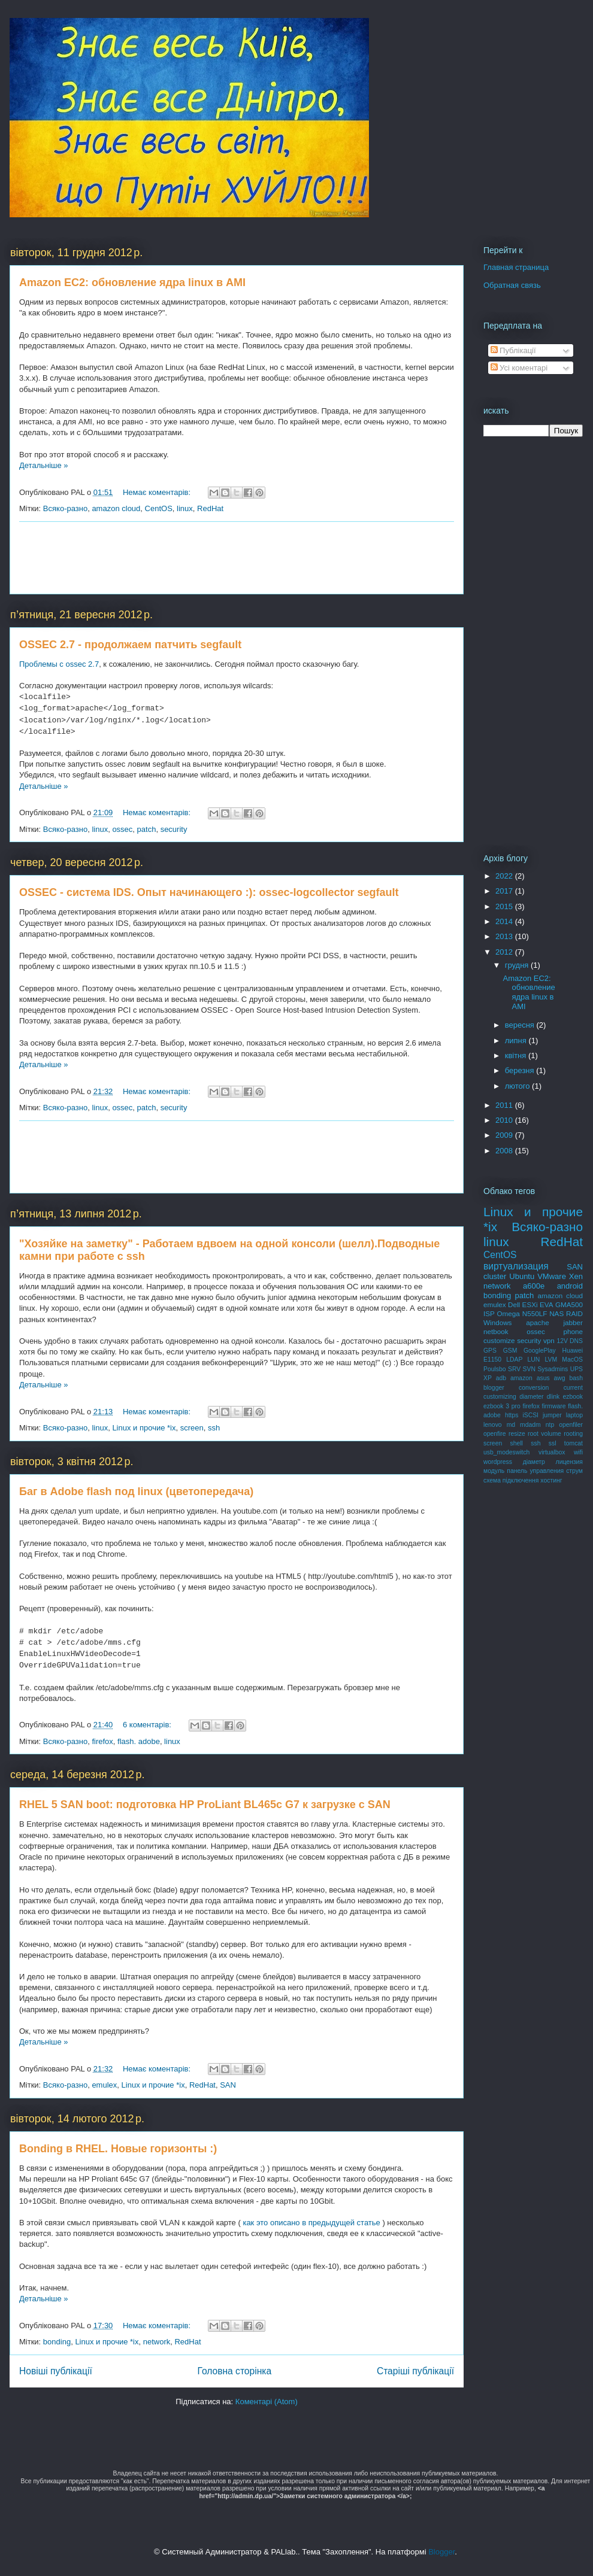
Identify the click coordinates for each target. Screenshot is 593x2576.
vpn (549, 1340)
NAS (556, 1313)
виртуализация (516, 1266)
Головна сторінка (235, 2371)
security (174, 829)
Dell (514, 1304)
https (512, 1415)
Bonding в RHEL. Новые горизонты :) (118, 2149)
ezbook (572, 1396)
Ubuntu (521, 1276)
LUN (534, 1359)
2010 (505, 1120)
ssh (214, 1427)
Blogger (441, 2551)
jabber (573, 1322)
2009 (505, 1135)
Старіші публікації (415, 2371)
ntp (550, 1424)
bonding (57, 2341)
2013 (505, 936)
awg (559, 1378)
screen (192, 1427)
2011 (505, 1105)
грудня (518, 965)
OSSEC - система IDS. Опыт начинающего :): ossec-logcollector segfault (209, 892)
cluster (494, 1276)
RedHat (210, 508)
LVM (551, 1359)
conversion (534, 1387)
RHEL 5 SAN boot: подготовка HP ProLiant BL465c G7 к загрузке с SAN (205, 1805)
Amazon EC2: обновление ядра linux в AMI (132, 282)
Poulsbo (494, 1369)
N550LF (534, 1313)
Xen (576, 1276)
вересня (521, 1024)
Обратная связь (512, 285)
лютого (518, 1086)
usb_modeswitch (506, 1452)
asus (543, 1378)
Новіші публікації (55, 2371)
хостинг (551, 1480)
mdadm (530, 1424)
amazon (521, 1378)
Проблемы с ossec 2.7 (59, 664)
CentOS (159, 508)
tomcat (573, 1443)
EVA (546, 1304)
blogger (493, 1387)
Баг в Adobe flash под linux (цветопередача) (136, 1491)
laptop (574, 1415)
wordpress (497, 1462)
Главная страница (516, 267)
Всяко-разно (65, 508)
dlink (553, 1396)
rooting (573, 1433)
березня (521, 1070)
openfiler (571, 1424)
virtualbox (551, 1452)
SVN (529, 1369)
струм (574, 1471)
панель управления (535, 1471)
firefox (102, 1741)
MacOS (572, 1359)
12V (562, 1341)
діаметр (534, 1462)
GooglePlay (540, 1350)
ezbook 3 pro (502, 1406)
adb (501, 1378)
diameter (531, 1396)
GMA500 (569, 1304)
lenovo (492, 1424)
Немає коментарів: (158, 492)
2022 (505, 875)
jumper (552, 1415)
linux (185, 508)
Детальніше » (43, 465)
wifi (578, 1452)
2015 (505, 906)
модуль (493, 1471)
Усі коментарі (519, 367)
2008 (505, 1150)
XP (487, 1378)
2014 (505, 921)
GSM (510, 1350)
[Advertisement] (237, 558)
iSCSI (530, 1415)
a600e (533, 1285)
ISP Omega (501, 1313)
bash (576, 1378)
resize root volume (535, 1433)
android (570, 1285)
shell (516, 1443)
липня (517, 1040)
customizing (499, 1396)
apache (537, 1322)
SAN (228, 2084)
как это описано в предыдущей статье (311, 2222)
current (573, 1387)
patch (146, 829)
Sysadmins (552, 1369)
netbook (496, 1331)
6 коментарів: (148, 1724)
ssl (552, 1443)
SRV (514, 1369)
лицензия (569, 1462)
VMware (551, 1276)
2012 (505, 951)
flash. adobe (138, 1741)
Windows (497, 1322)
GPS (490, 1350)
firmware (554, 1406)
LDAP (514, 1359)
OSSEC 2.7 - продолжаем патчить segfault (130, 645)
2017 (505, 890)
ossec (122, 829)
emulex (104, 2084)
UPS (576, 1369)
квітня (516, 1055)
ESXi (530, 1304)
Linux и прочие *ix (144, 1427)
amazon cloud (116, 508)
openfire (494, 1433)
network (157, 2341)
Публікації (513, 350)
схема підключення (510, 1480)
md (511, 1424)
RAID (574, 1313)
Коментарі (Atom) (266, 2401)
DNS (576, 1341)
